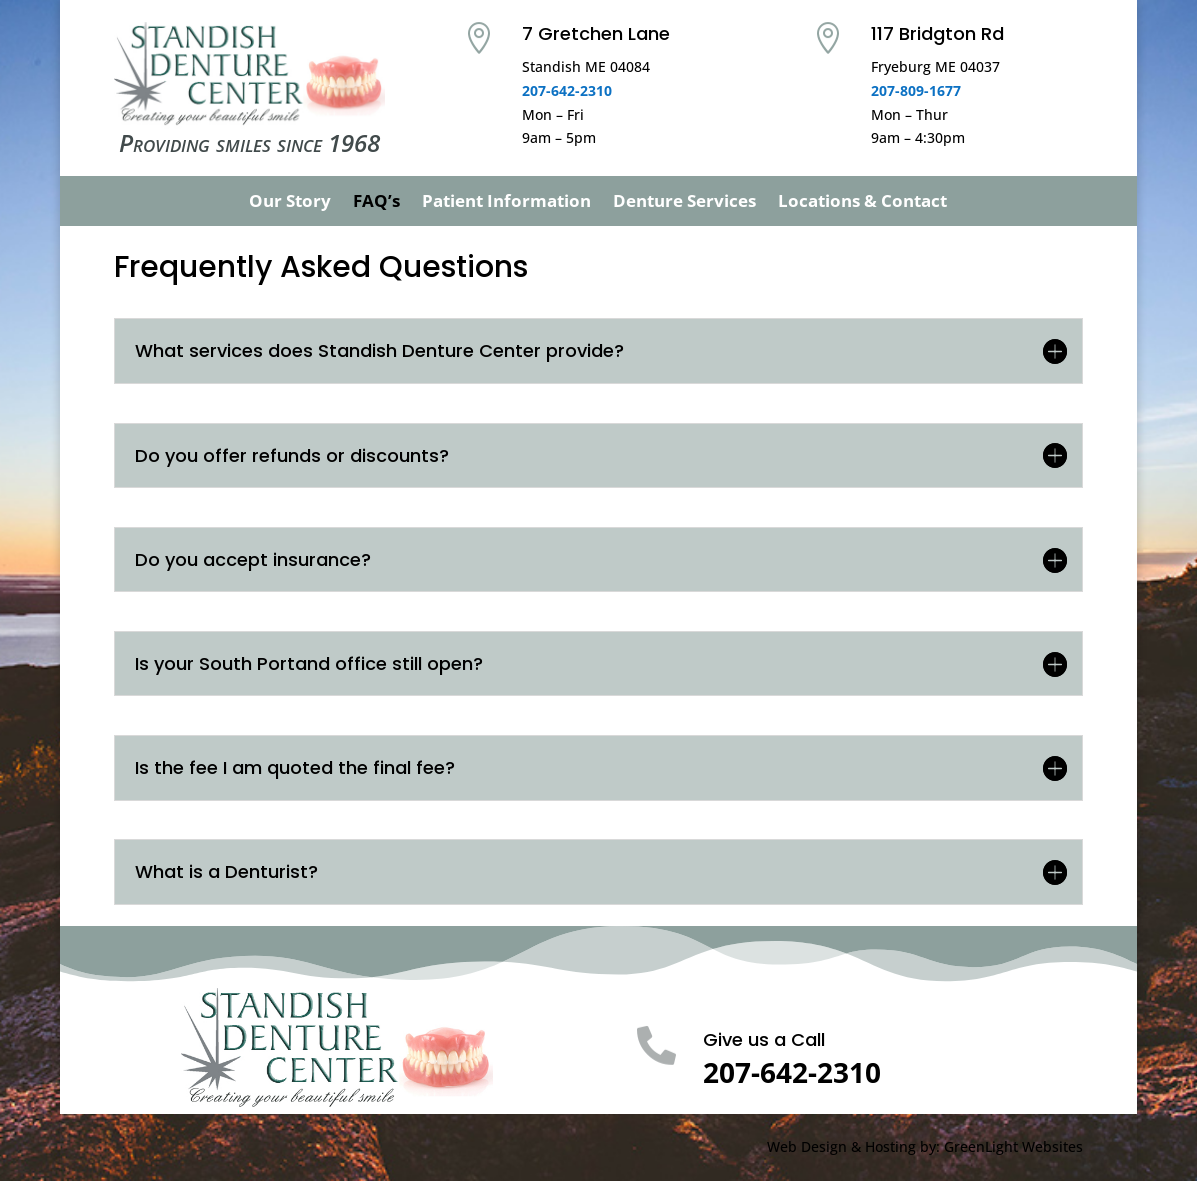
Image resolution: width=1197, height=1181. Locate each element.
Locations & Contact (862, 203)
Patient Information (506, 203)
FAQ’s (376, 203)
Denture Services (684, 203)
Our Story (290, 203)
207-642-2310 (567, 90)
